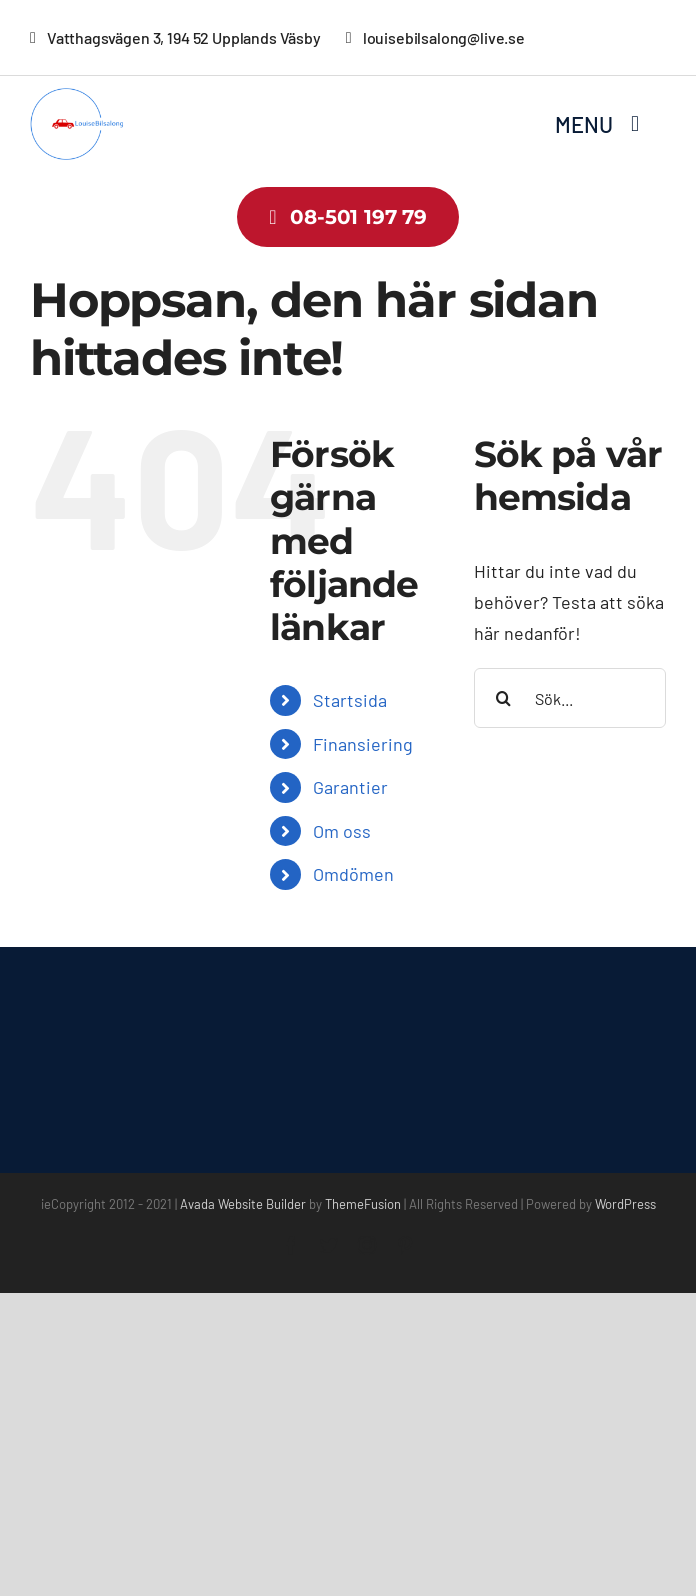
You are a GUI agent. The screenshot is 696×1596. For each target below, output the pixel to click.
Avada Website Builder (243, 1204)
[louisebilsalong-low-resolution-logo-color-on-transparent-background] (87, 97)
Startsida (350, 700)
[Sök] (504, 698)
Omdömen (353, 874)
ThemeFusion (363, 1204)
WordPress (625, 1204)
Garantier (350, 787)
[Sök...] (570, 698)
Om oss (342, 831)
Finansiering (363, 744)
